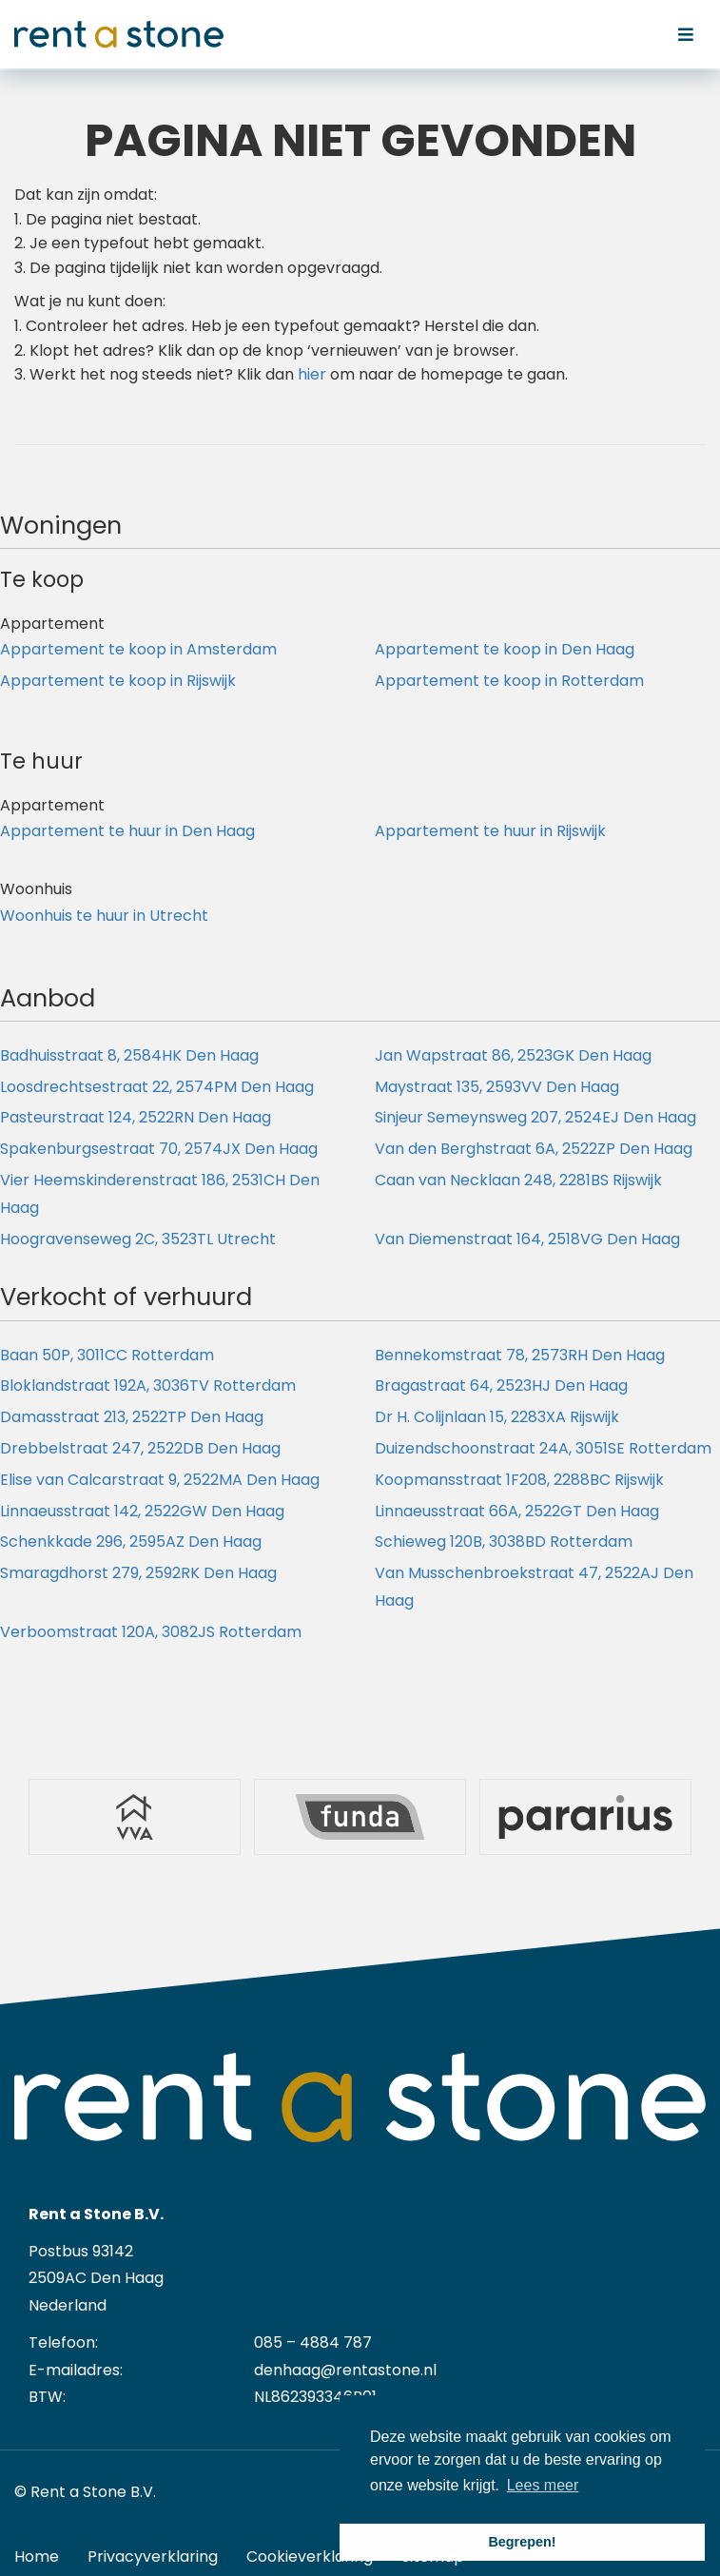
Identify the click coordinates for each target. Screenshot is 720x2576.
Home (36, 2556)
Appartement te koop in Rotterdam (509, 681)
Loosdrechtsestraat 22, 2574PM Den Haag (157, 1087)
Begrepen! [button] (521, 2541)
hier (312, 374)
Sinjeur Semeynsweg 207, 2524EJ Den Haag (535, 1117)
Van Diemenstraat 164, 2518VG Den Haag (527, 1239)
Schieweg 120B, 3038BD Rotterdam (503, 1541)
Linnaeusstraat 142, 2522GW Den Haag (142, 1511)
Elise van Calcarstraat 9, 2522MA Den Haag (160, 1480)
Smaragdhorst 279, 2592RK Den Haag (138, 1573)
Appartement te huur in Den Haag (127, 831)
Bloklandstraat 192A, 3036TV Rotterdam (148, 1385)
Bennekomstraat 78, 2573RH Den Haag (520, 1355)
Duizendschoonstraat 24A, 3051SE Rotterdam (543, 1448)
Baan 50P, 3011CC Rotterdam (107, 1355)
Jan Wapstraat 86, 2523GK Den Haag (513, 1055)
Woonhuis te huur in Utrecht (104, 916)
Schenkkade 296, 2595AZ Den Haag (131, 1541)
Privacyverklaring (153, 2556)
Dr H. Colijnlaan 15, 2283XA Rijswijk (497, 1417)
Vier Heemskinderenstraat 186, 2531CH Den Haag (160, 1194)
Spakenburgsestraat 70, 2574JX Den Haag (159, 1149)
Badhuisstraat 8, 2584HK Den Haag (129, 1055)
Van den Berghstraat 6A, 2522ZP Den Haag (533, 1149)
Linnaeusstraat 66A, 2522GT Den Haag (517, 1511)
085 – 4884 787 (313, 2342)
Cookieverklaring (309, 2556)
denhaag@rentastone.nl (345, 2370)
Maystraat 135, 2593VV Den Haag (497, 1087)
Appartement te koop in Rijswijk (118, 681)
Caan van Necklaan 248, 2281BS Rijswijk (518, 1180)
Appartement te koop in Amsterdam (138, 649)
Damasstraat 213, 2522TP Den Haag (131, 1417)
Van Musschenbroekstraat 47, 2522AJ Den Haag (534, 1586)
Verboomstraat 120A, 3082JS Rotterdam (151, 1632)
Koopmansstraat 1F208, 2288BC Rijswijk (519, 1480)
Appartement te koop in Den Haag (504, 649)
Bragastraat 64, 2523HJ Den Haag (501, 1385)
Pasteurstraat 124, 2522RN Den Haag (135, 1117)
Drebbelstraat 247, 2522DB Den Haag (140, 1448)
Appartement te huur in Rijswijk (490, 831)
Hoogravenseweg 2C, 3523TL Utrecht (138, 1239)
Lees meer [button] (543, 2485)
